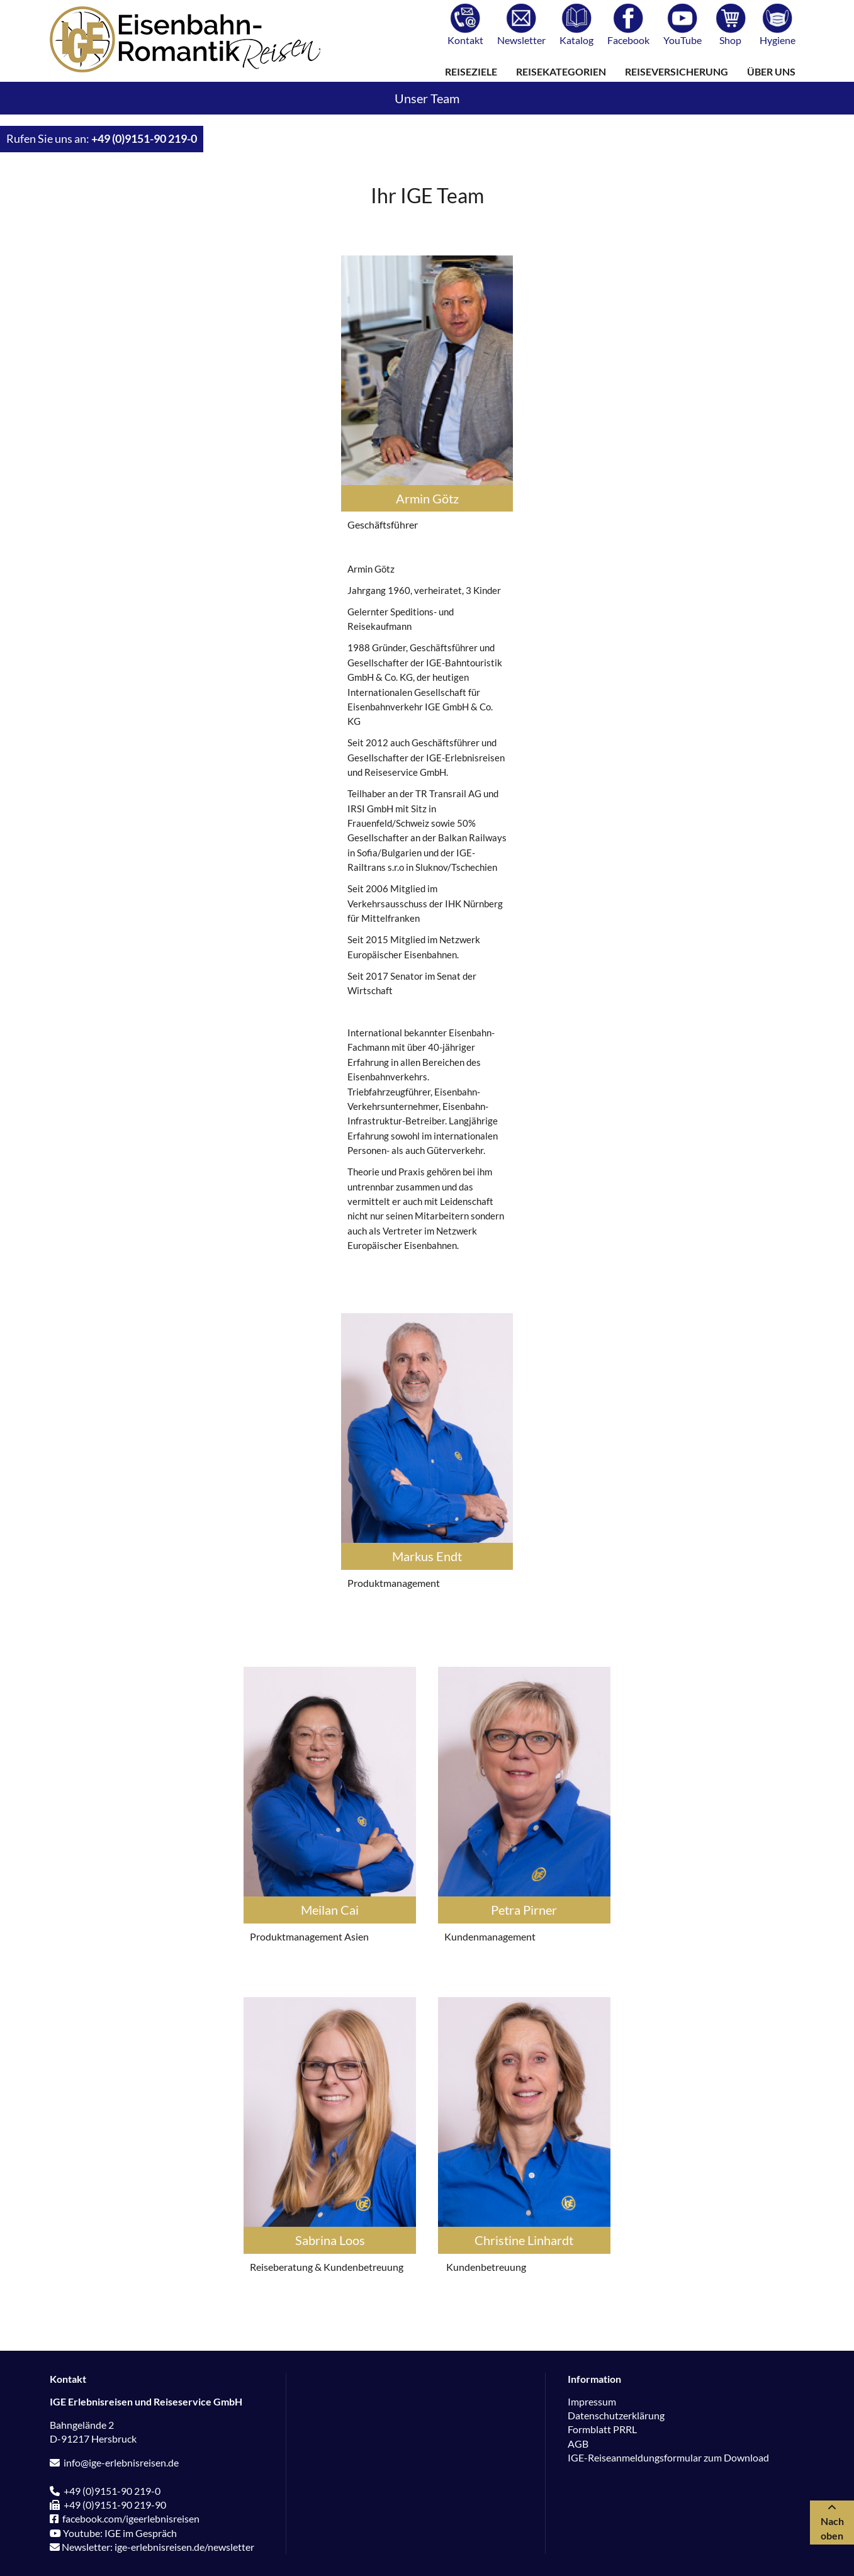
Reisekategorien (561, 71)
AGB (578, 2444)
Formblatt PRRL (602, 2429)
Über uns (771, 71)
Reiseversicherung (676, 71)
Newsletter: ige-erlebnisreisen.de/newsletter (152, 2547)
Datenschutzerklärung (616, 2415)
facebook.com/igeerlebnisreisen (124, 2518)
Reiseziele (471, 71)
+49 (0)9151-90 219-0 (144, 138)
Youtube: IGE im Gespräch (113, 2533)
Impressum (592, 2401)
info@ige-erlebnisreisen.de (114, 2462)
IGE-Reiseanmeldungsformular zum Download (668, 2457)
